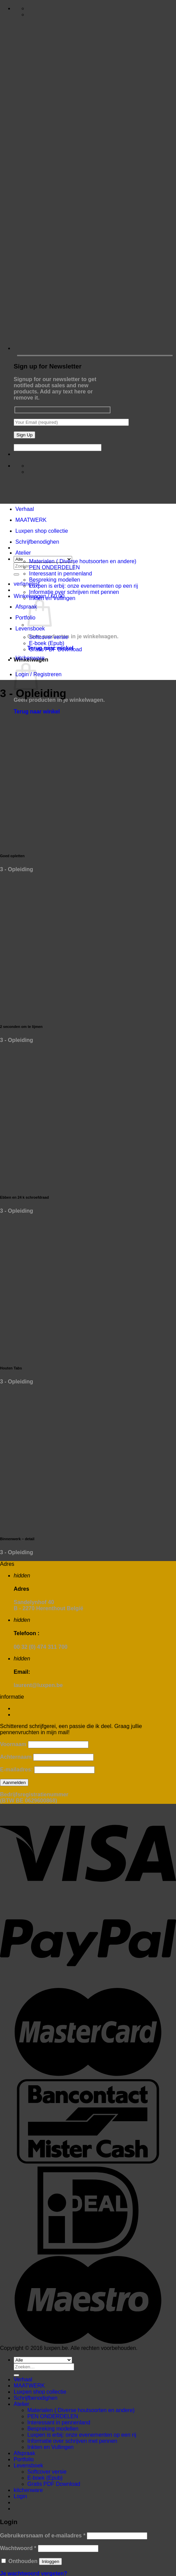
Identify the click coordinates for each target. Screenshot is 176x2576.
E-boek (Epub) (46, 643)
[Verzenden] (16, 574)
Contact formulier (34, 1708)
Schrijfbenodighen (37, 542)
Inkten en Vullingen (52, 598)
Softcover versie (48, 637)
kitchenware (29, 658)
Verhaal (24, 509)
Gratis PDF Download (55, 649)
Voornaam (13, 1744)
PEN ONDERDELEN (54, 567)
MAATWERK (30, 520)
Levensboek (30, 628)
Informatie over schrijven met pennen (74, 592)
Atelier (23, 553)
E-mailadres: (17, 1769)
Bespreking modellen (54, 580)
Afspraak (26, 607)
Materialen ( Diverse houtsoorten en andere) (82, 561)
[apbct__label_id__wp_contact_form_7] (57, 447)
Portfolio (25, 618)
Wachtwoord (18, 2548)
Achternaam (15, 1757)
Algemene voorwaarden (42, 1714)
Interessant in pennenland (60, 573)
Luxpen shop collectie (41, 531)
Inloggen (50, 2561)
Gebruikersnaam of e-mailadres (42, 2535)
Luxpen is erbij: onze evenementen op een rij (83, 586)
